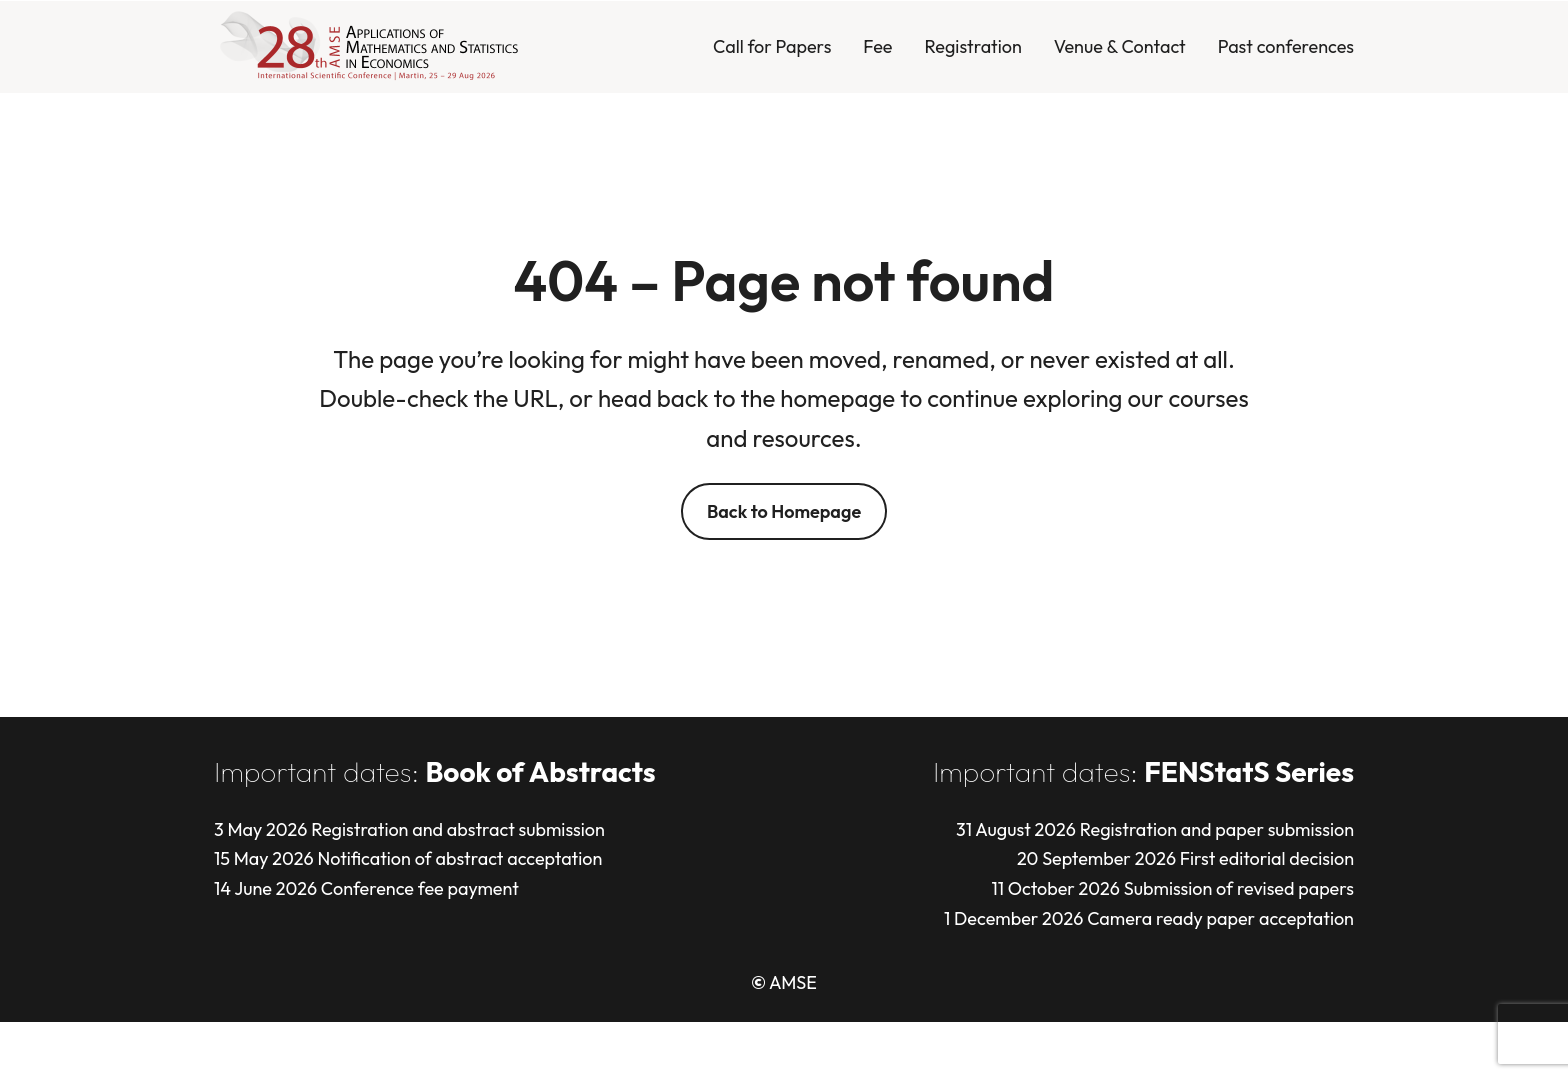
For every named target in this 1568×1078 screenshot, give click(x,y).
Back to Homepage (784, 511)
